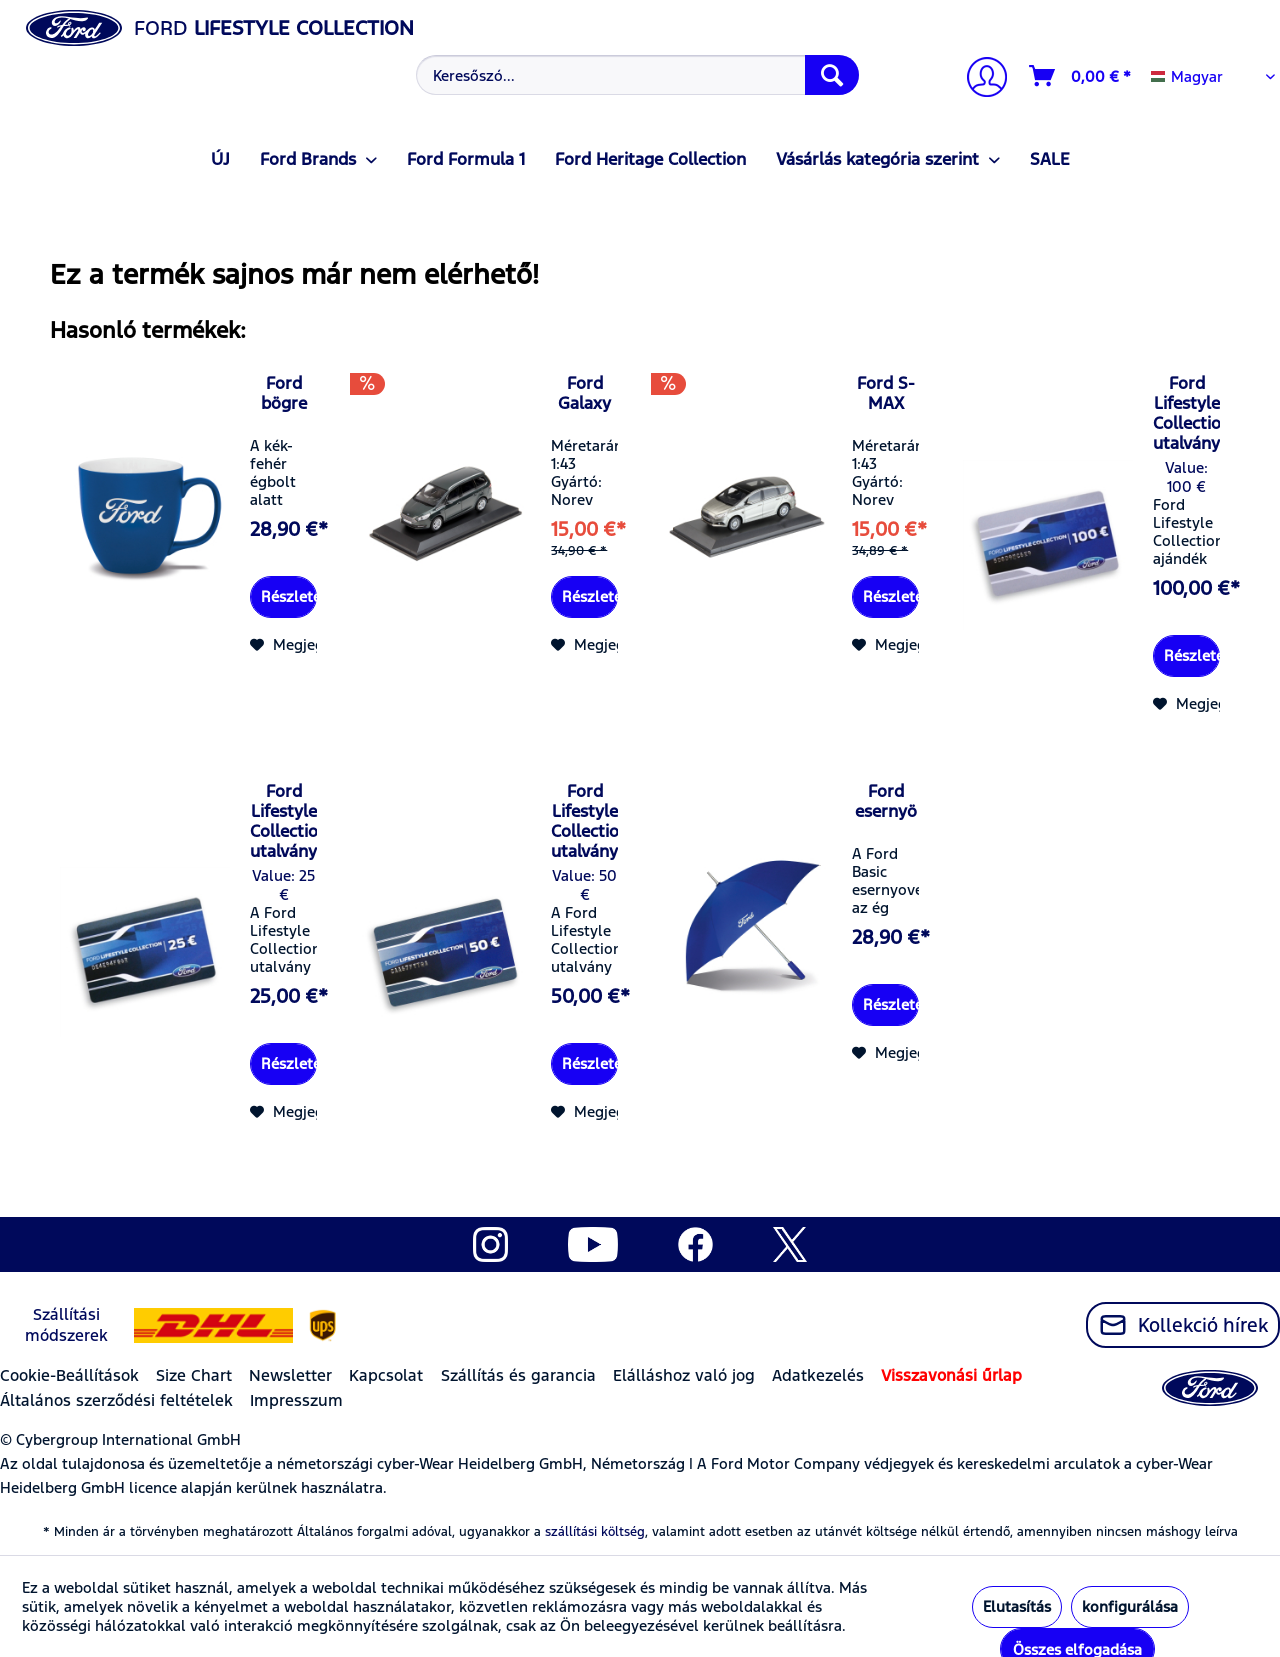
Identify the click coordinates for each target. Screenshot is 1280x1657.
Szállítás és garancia (518, 1375)
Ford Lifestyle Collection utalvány (1186, 413)
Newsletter (290, 1375)
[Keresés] (832, 75)
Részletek (289, 596)
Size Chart (194, 1375)
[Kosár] (1081, 76)
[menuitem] (635, 75)
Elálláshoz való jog (684, 1375)
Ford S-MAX (886, 393)
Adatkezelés (818, 1375)
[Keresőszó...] (637, 75)
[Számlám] (979, 79)
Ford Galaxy (584, 393)
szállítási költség (595, 1532)
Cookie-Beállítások (69, 1375)
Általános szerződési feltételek (116, 1400)
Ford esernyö (886, 801)
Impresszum (296, 1400)
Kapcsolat (386, 1375)
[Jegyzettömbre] (299, 645)
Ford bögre (284, 393)
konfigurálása (1130, 1606)
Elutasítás (1017, 1606)
